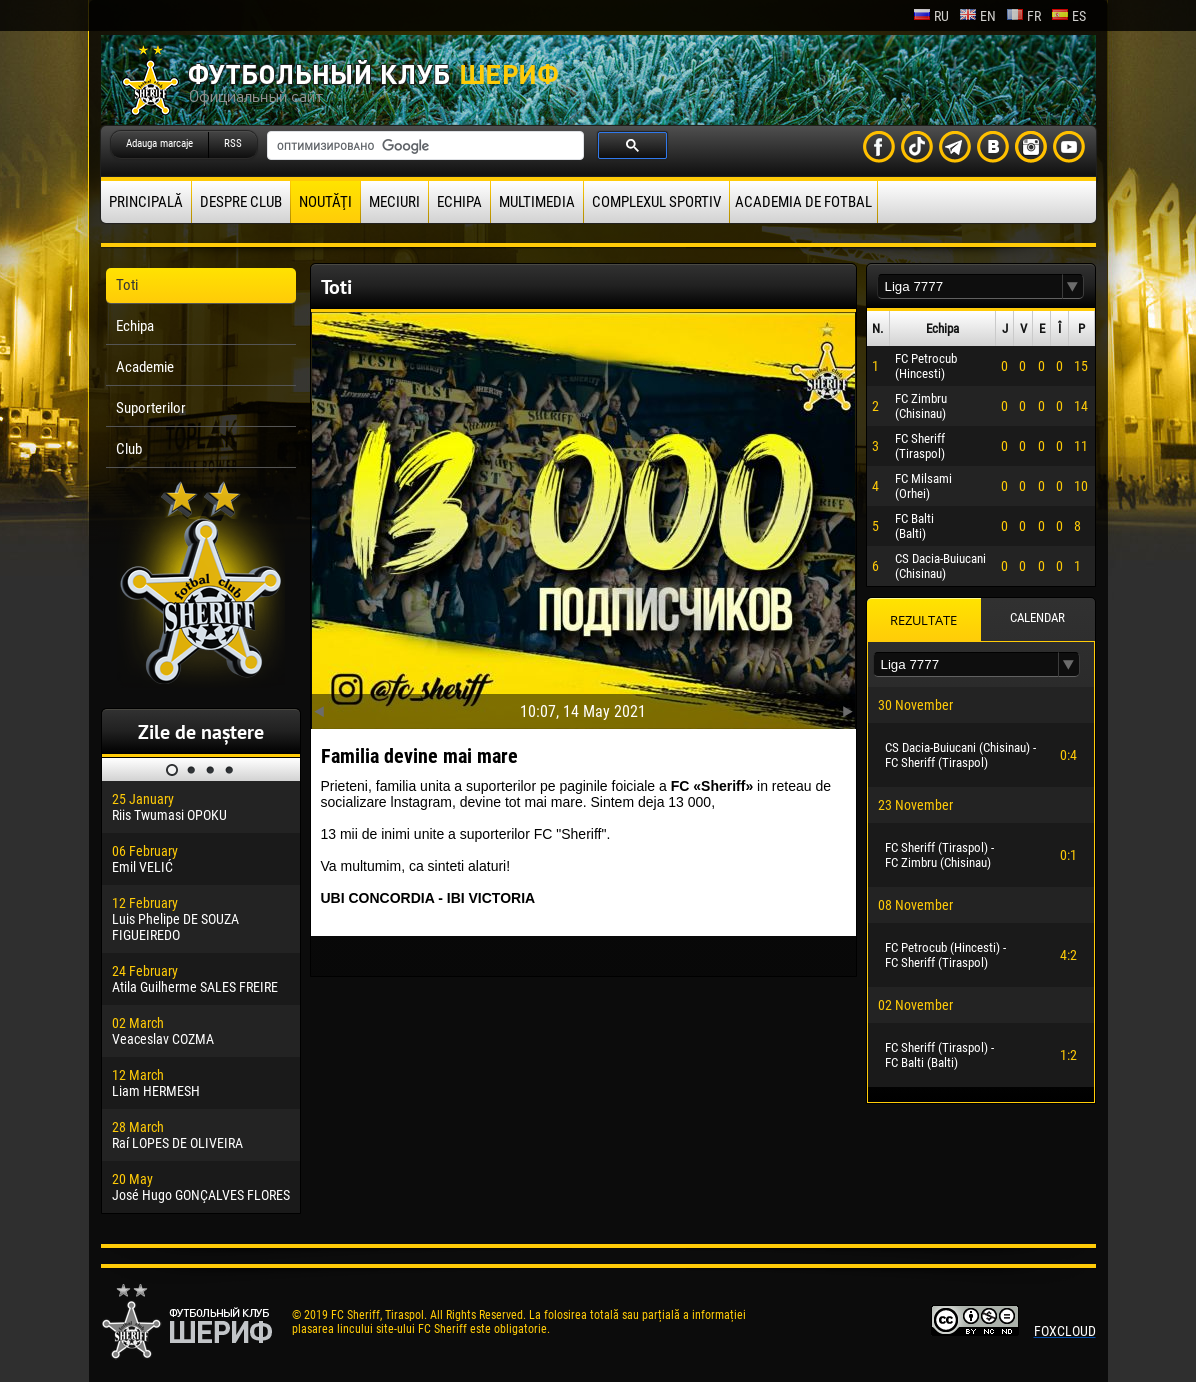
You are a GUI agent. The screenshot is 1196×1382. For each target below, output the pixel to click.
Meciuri (394, 202)
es (1068, 16)
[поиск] (423, 146)
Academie (145, 367)
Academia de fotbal (803, 202)
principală (146, 202)
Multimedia (537, 202)
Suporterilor (151, 408)
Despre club (241, 202)
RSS (233, 143)
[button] (1073, 286)
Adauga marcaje (159, 143)
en (977, 16)
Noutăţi (325, 202)
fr (1023, 16)
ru (931, 16)
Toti (127, 285)
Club (129, 449)
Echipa (459, 202)
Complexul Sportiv (656, 202)
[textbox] (970, 286)
